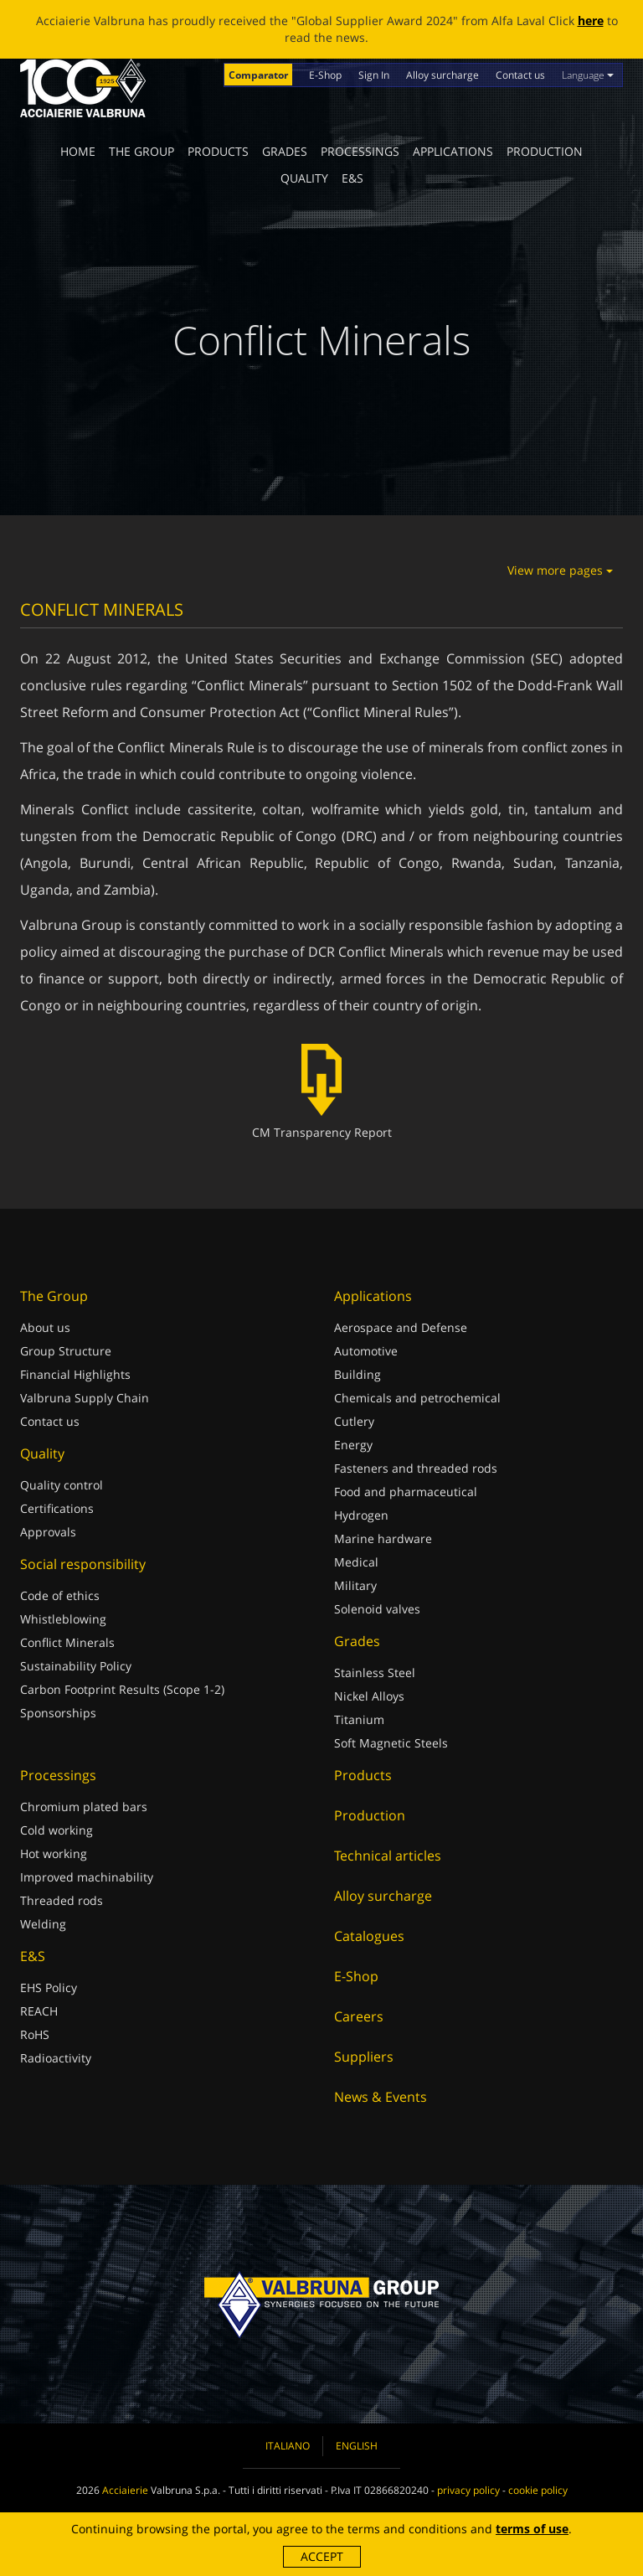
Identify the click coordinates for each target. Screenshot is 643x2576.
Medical (356, 1562)
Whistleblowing (63, 1619)
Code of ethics (60, 1595)
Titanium (359, 1719)
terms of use (532, 2529)
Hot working (53, 1853)
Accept (322, 2556)
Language (588, 75)
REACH (39, 2011)
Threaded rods (61, 1900)
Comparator (258, 75)
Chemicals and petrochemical (417, 1398)
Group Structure (65, 1351)
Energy (353, 1445)
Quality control (61, 1485)
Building (357, 1374)
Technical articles (387, 1855)
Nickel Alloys (369, 1696)
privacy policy (468, 2490)
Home (77, 151)
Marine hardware (383, 1538)
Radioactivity (55, 2058)
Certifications (57, 1508)
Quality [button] (304, 178)
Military (355, 1585)
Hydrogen (361, 1515)
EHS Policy (48, 1987)
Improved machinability (86, 1877)
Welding (43, 1924)
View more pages (560, 570)
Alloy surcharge (442, 75)
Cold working (56, 1830)
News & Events (380, 2097)
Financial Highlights (75, 1374)
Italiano (287, 2446)
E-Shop (325, 75)
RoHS (34, 2034)
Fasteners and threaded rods (415, 1468)
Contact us (520, 75)
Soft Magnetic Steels (391, 1743)
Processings (360, 151)
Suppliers (364, 2056)
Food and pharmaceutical (405, 1492)
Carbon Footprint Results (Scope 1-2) (122, 1689)
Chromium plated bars (83, 1807)
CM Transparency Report (322, 1092)
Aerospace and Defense (400, 1327)
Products (218, 151)
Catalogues (369, 1936)
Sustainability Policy (75, 1666)
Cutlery (354, 1421)
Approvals (48, 1532)
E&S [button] (352, 178)
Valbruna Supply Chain (84, 1398)
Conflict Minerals (67, 1642)
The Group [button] (141, 151)
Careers (358, 2016)
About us (45, 1327)
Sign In (373, 75)
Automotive (366, 1351)
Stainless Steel (374, 1672)
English (357, 2446)
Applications (453, 151)
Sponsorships (58, 1713)
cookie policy (538, 2490)
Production (545, 151)
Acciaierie (125, 2490)
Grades (284, 151)
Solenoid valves (377, 1609)
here (591, 20)
